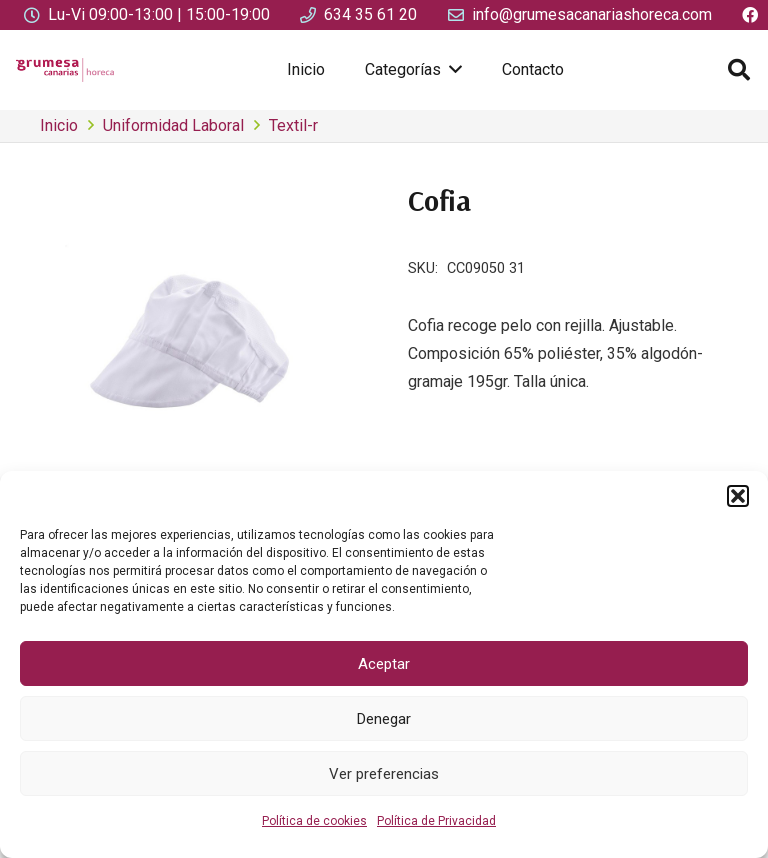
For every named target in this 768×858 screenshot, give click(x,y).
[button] (738, 496)
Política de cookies (314, 821)
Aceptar (384, 664)
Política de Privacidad (436, 821)
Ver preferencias (384, 774)
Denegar (384, 719)
